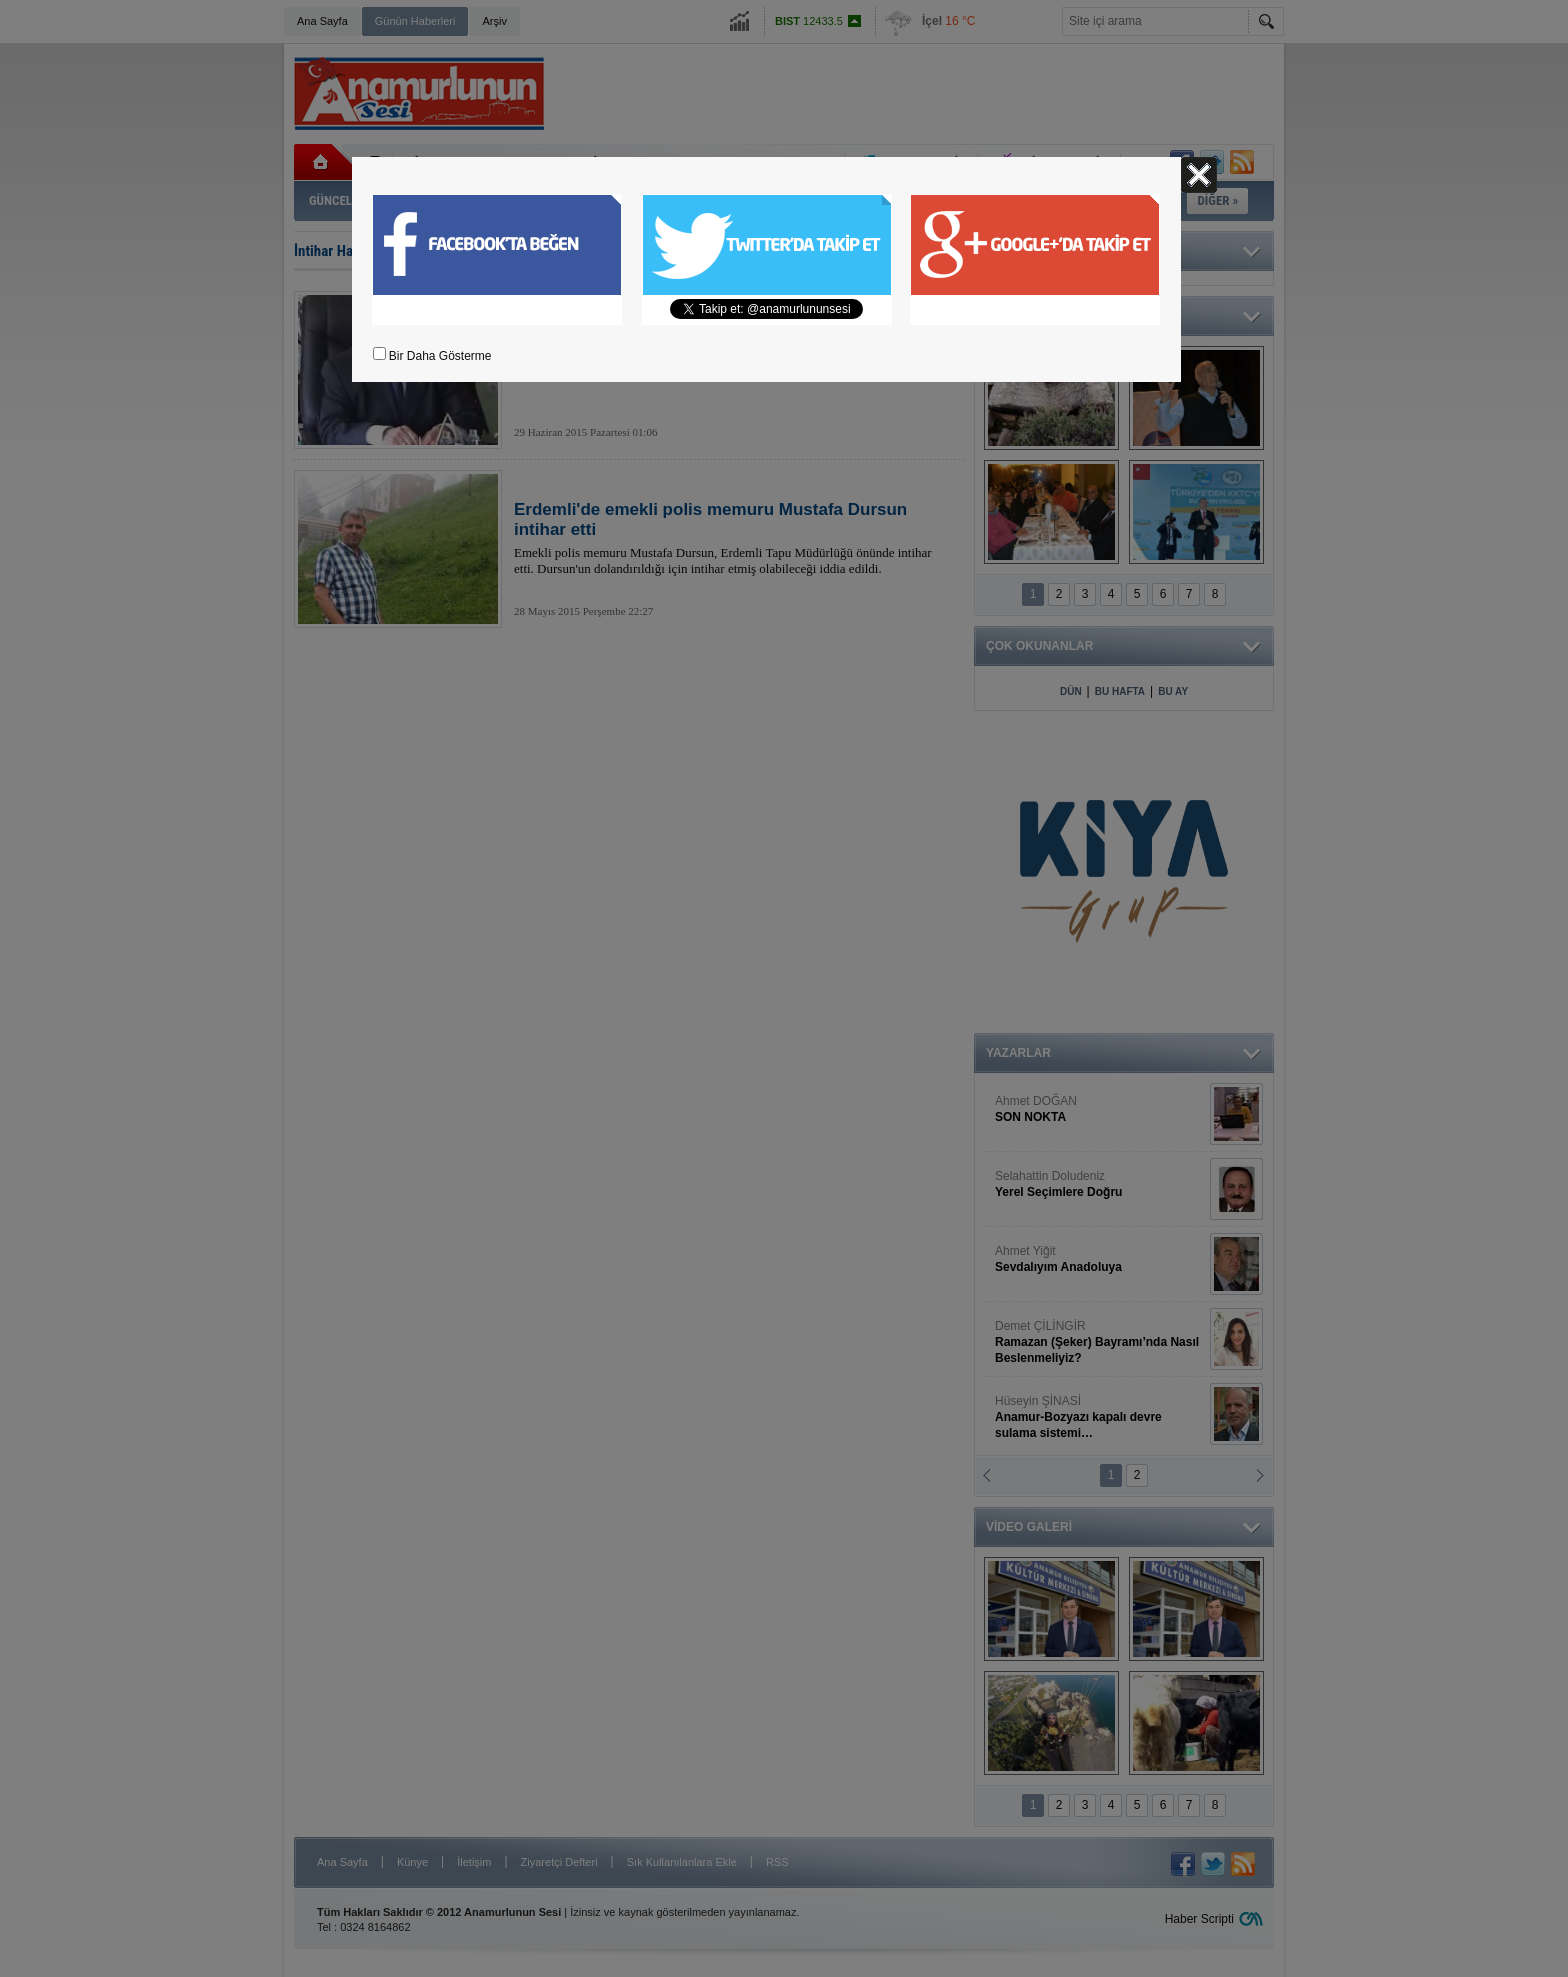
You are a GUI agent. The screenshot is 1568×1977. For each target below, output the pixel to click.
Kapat (1199, 175)
